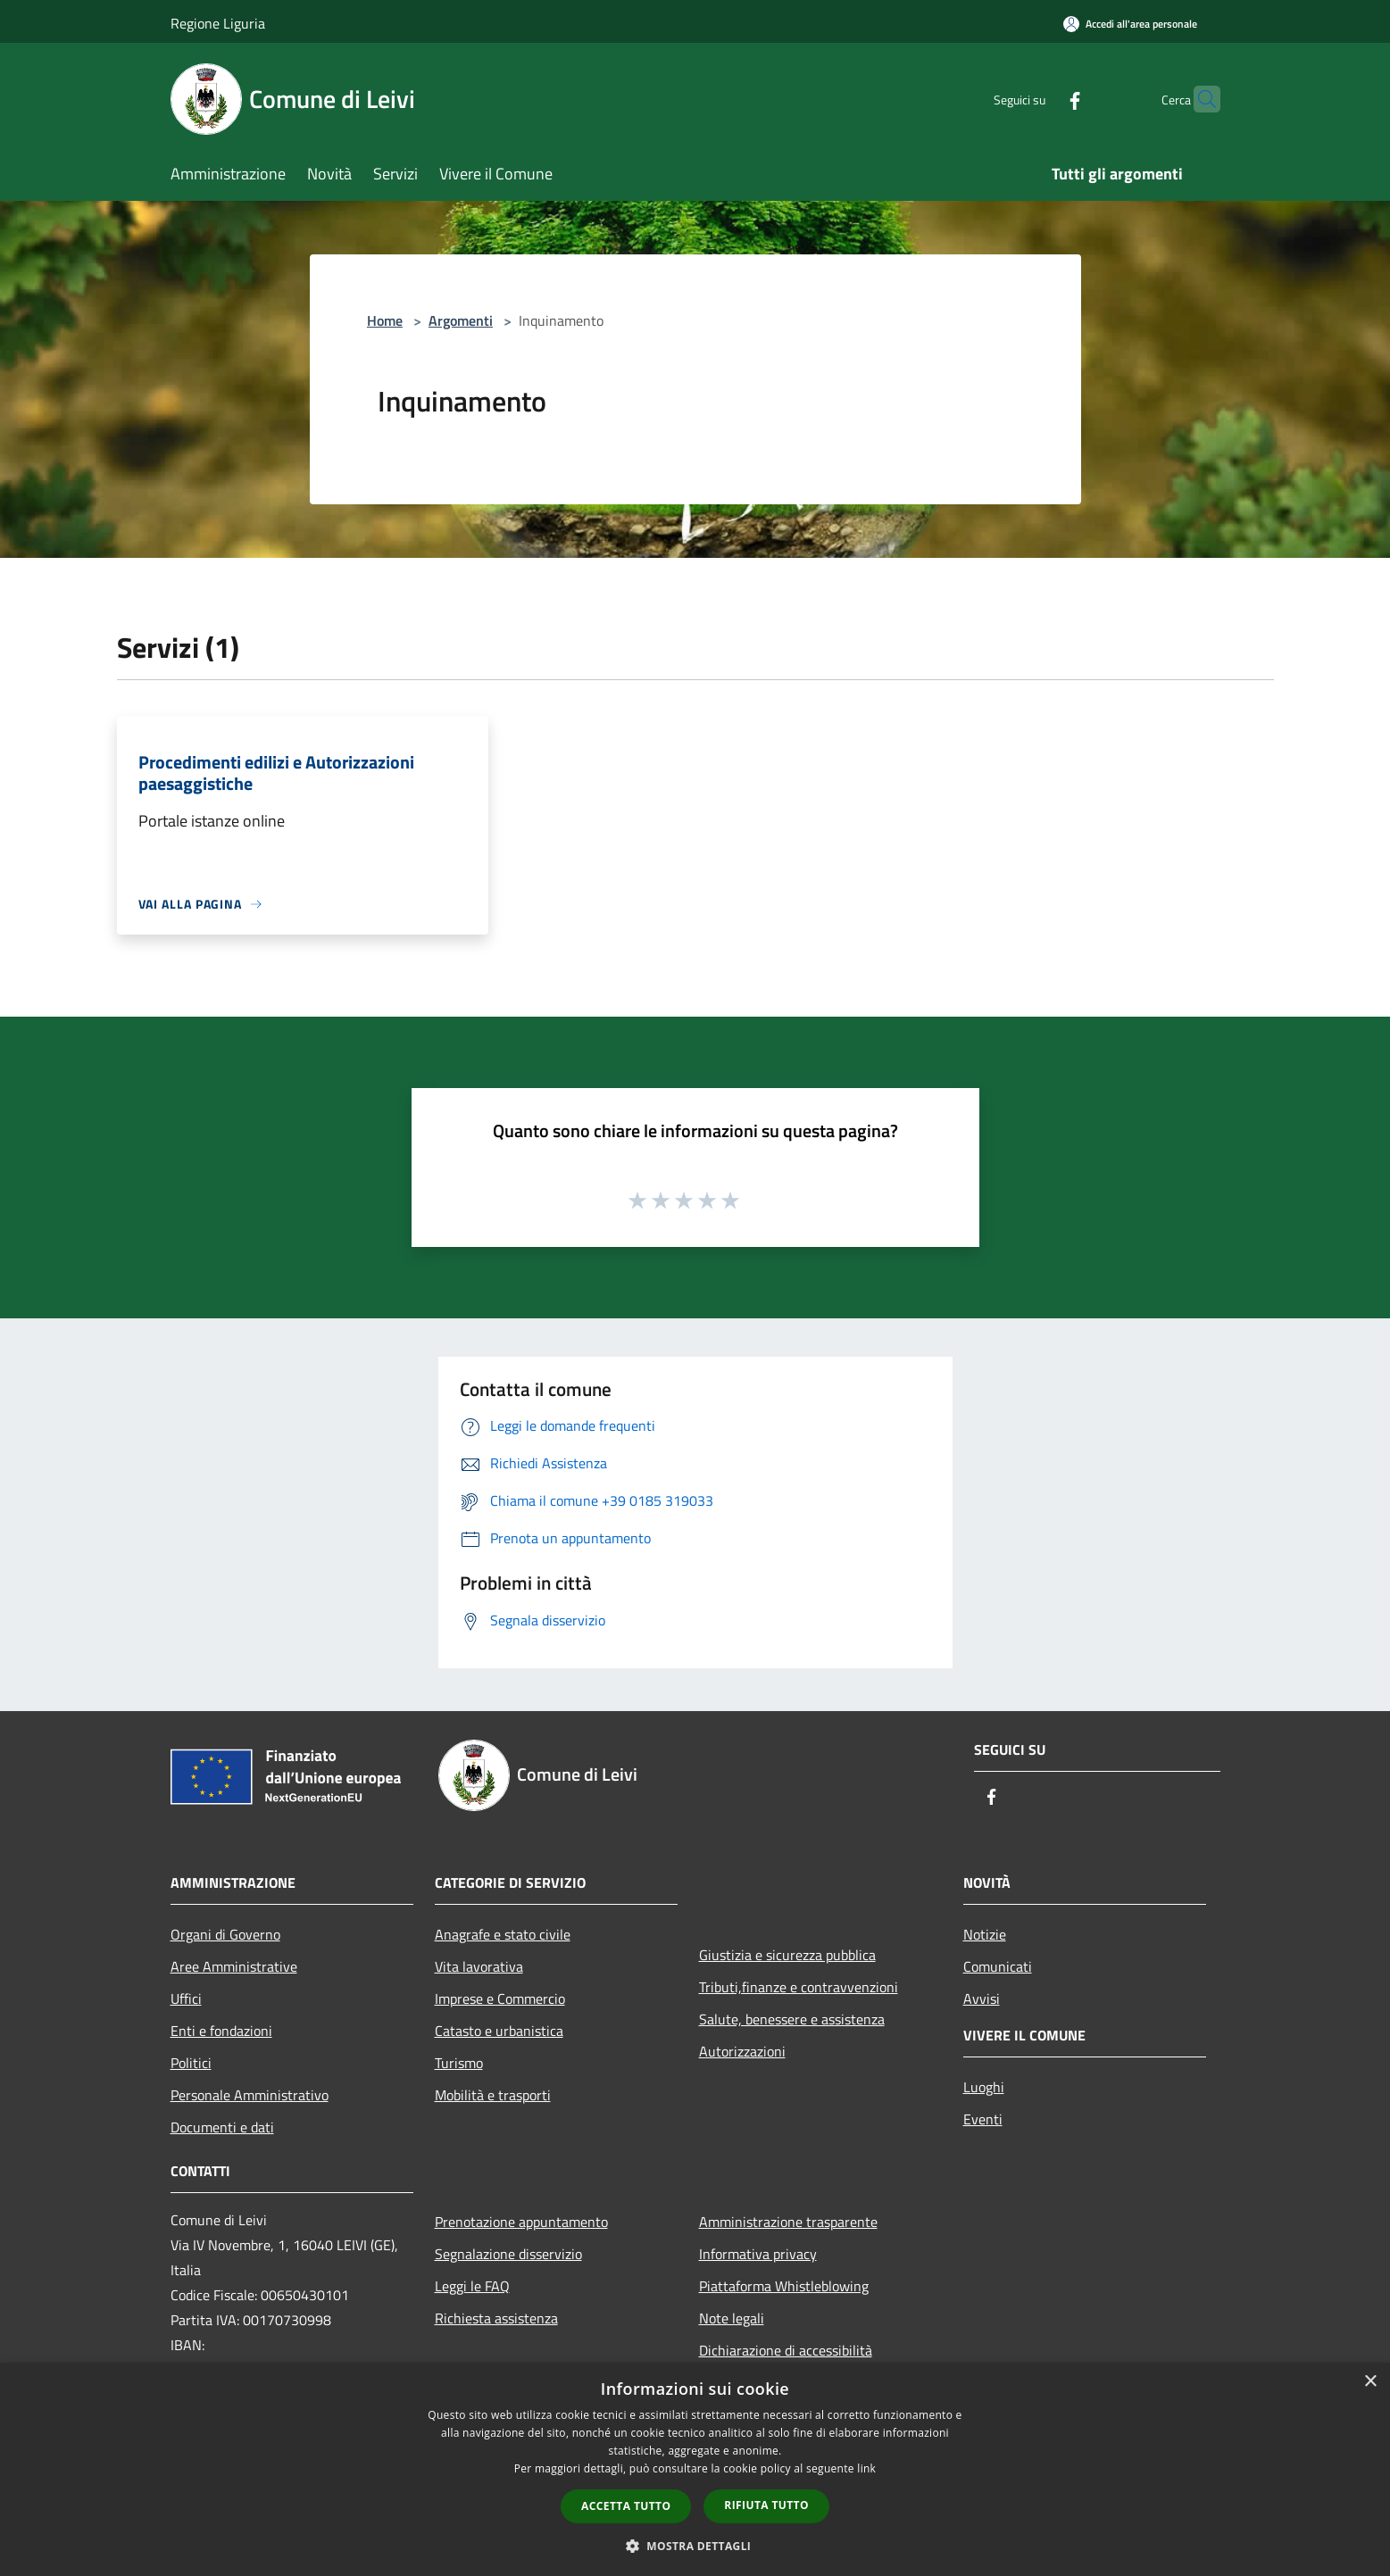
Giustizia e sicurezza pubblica (787, 1954)
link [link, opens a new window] (866, 2468)
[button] (695, 2546)
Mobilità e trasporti (493, 2095)
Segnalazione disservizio (508, 2253)
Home (385, 320)
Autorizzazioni (742, 2051)
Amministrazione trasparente (788, 2221)
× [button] (1370, 2382)
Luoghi (983, 2087)
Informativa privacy (758, 2253)
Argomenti (461, 320)
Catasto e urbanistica (499, 2030)
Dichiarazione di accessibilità (785, 2350)
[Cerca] (1199, 99)
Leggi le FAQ (472, 2286)
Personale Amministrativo (250, 2095)
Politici (191, 2062)
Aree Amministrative (234, 1966)
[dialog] (695, 2469)
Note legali (731, 2318)
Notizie (984, 1934)
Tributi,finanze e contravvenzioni (798, 1987)
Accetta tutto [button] (625, 2506)
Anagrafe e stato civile (502, 1934)
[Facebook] (1040, 99)
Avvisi (981, 1998)
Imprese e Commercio (500, 1998)
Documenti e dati (222, 2127)
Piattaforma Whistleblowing (784, 2286)
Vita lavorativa (479, 1966)
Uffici (186, 1998)
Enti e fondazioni (221, 2030)
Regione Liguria (218, 23)
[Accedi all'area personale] (1130, 24)
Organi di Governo (225, 1934)
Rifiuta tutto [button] (766, 2505)
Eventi (983, 2119)
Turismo (459, 2062)
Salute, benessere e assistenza (792, 2019)
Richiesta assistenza (496, 2318)
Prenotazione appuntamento (521, 2221)
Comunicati (997, 1966)
